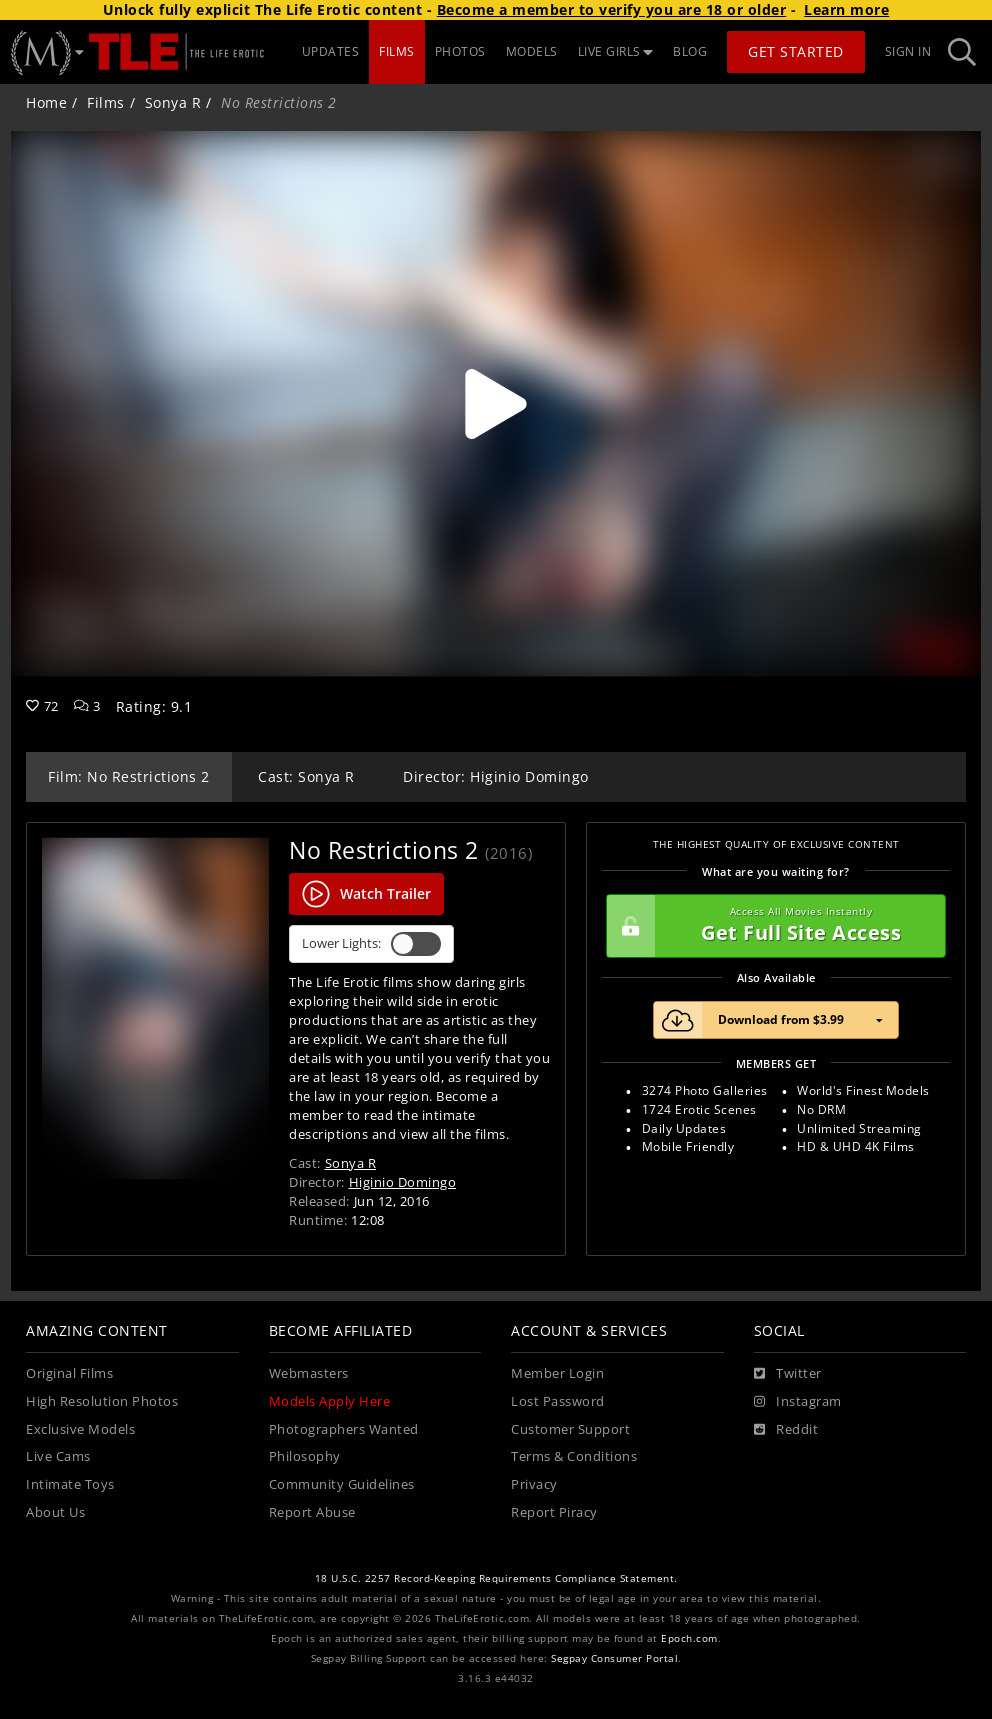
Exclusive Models (80, 1429)
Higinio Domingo (403, 1182)
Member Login (557, 1373)
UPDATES (331, 51)
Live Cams (58, 1456)
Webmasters (309, 1373)
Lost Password (558, 1401)
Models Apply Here (330, 1401)
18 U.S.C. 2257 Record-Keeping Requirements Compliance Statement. (496, 1578)
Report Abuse (312, 1512)
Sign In (908, 51)
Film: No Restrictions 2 (129, 776)
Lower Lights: (371, 944)
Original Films (69, 1373)
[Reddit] (786, 1430)
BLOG (690, 51)
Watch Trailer (366, 894)
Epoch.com (689, 1638)
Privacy (534, 1484)
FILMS (397, 51)
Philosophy (305, 1456)
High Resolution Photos (102, 1401)
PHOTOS (460, 51)
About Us (55, 1512)
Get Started (796, 51)
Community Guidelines (342, 1484)
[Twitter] (788, 1374)
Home (46, 102)
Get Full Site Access (771, 926)
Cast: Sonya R (306, 776)
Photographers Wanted (344, 1429)
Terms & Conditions (574, 1456)
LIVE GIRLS (616, 51)
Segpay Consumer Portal (614, 1658)
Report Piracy (554, 1512)
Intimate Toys (70, 1484)
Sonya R (173, 102)
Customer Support (570, 1429)
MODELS (532, 51)
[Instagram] (798, 1402)
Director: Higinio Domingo (496, 776)
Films (106, 102)
